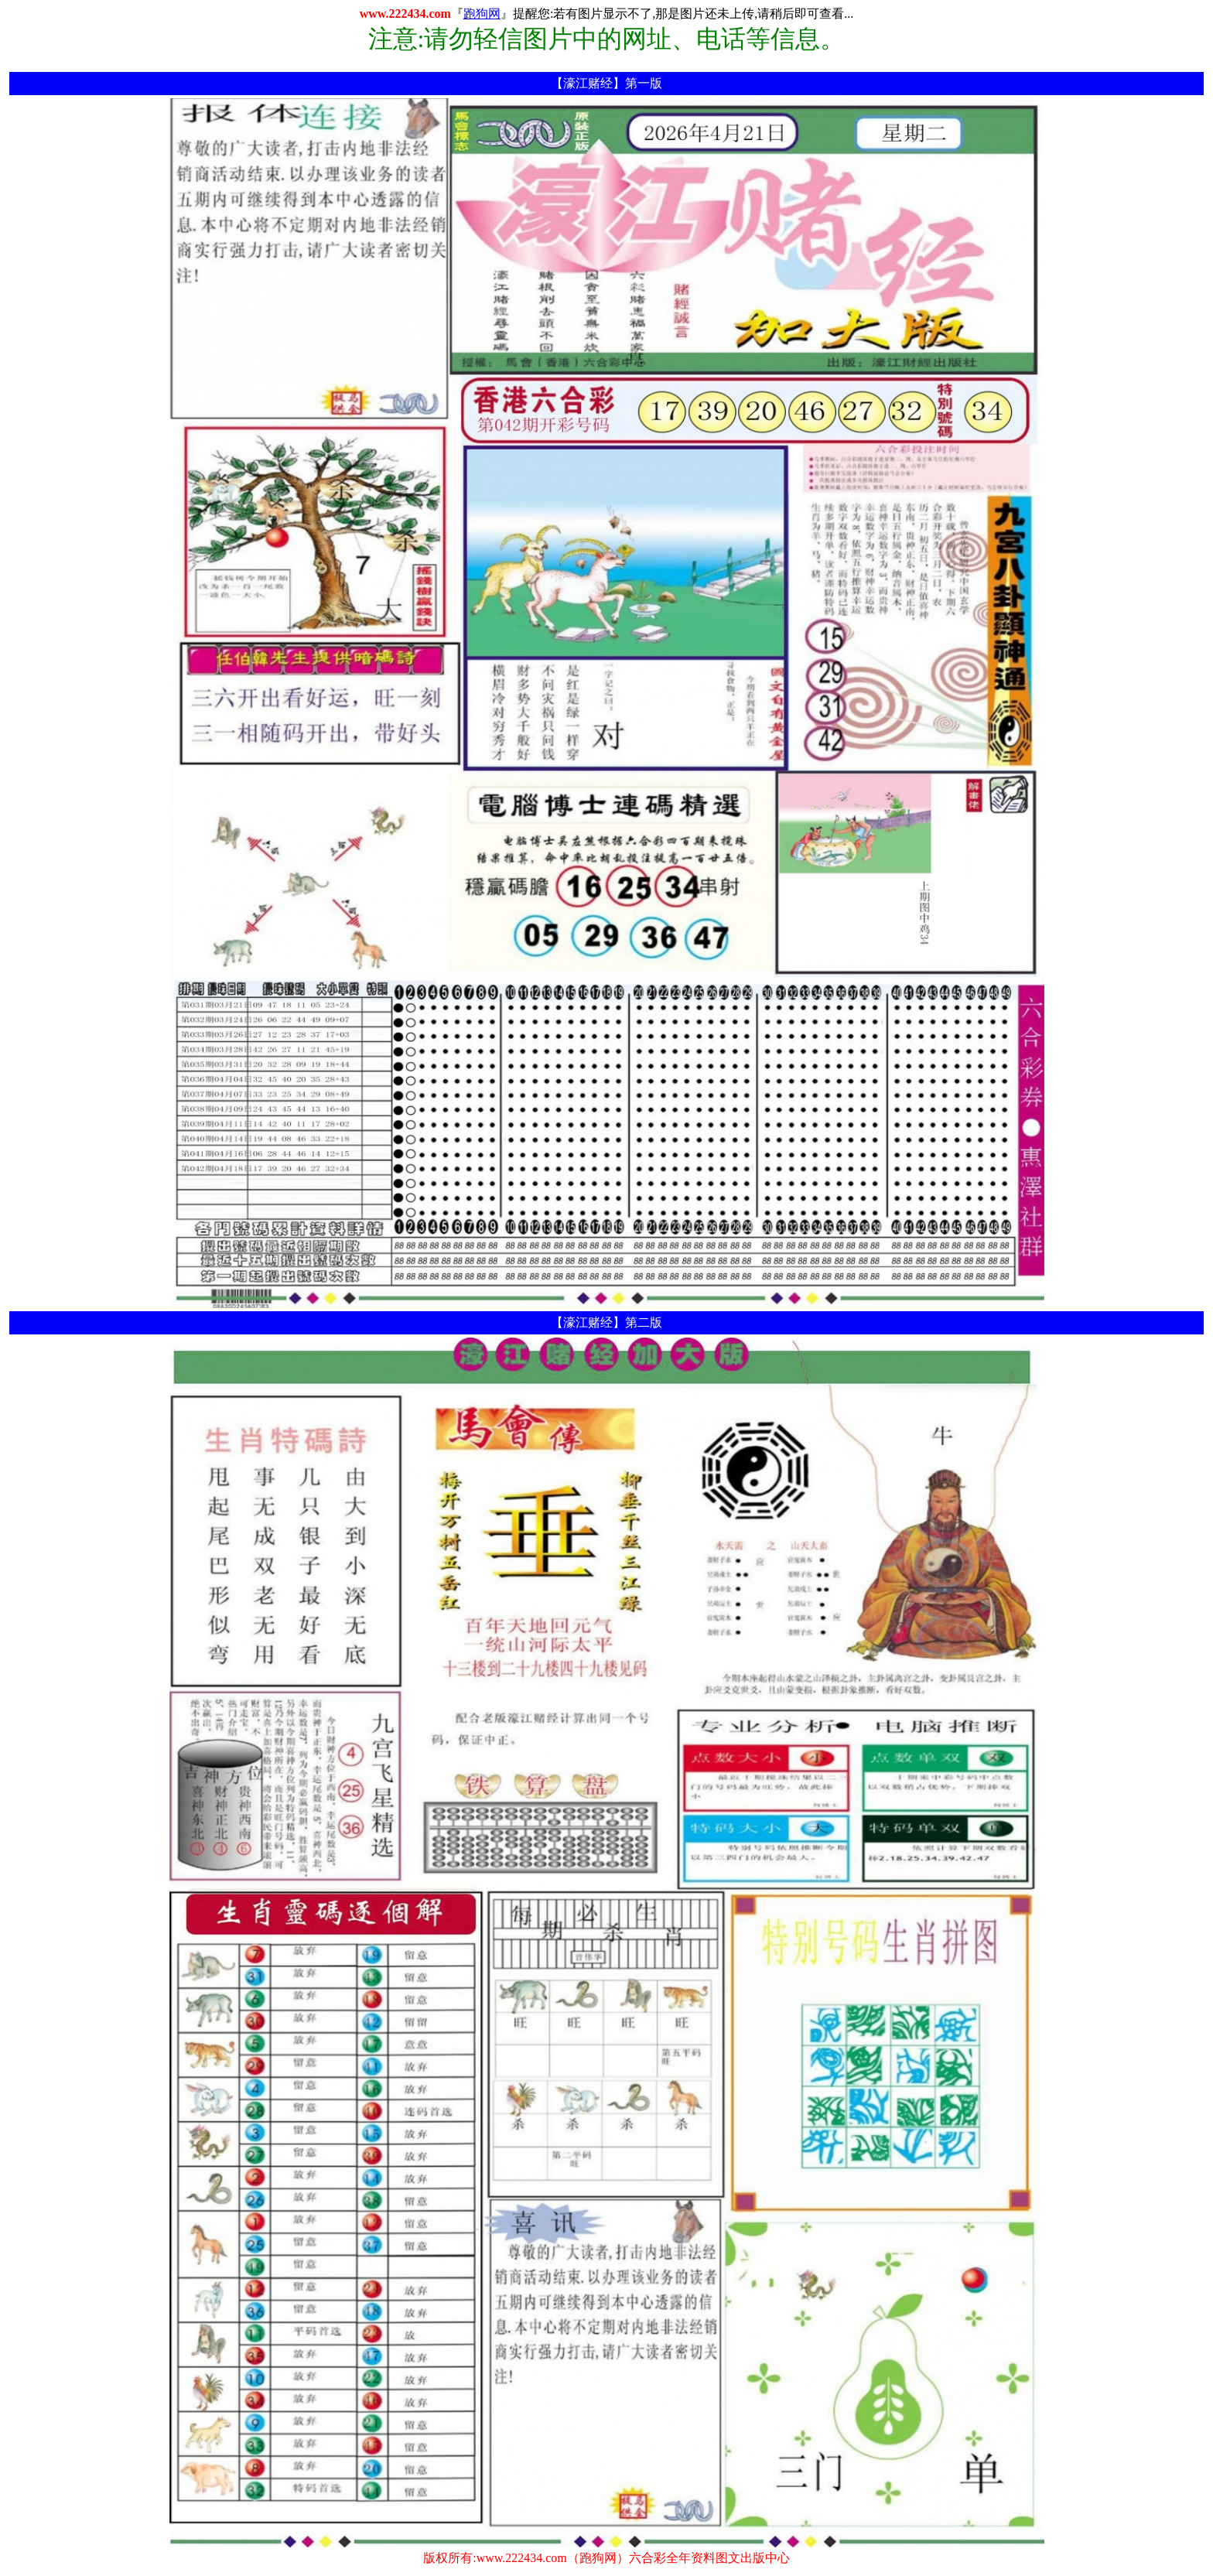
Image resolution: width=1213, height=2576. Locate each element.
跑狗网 (482, 13)
